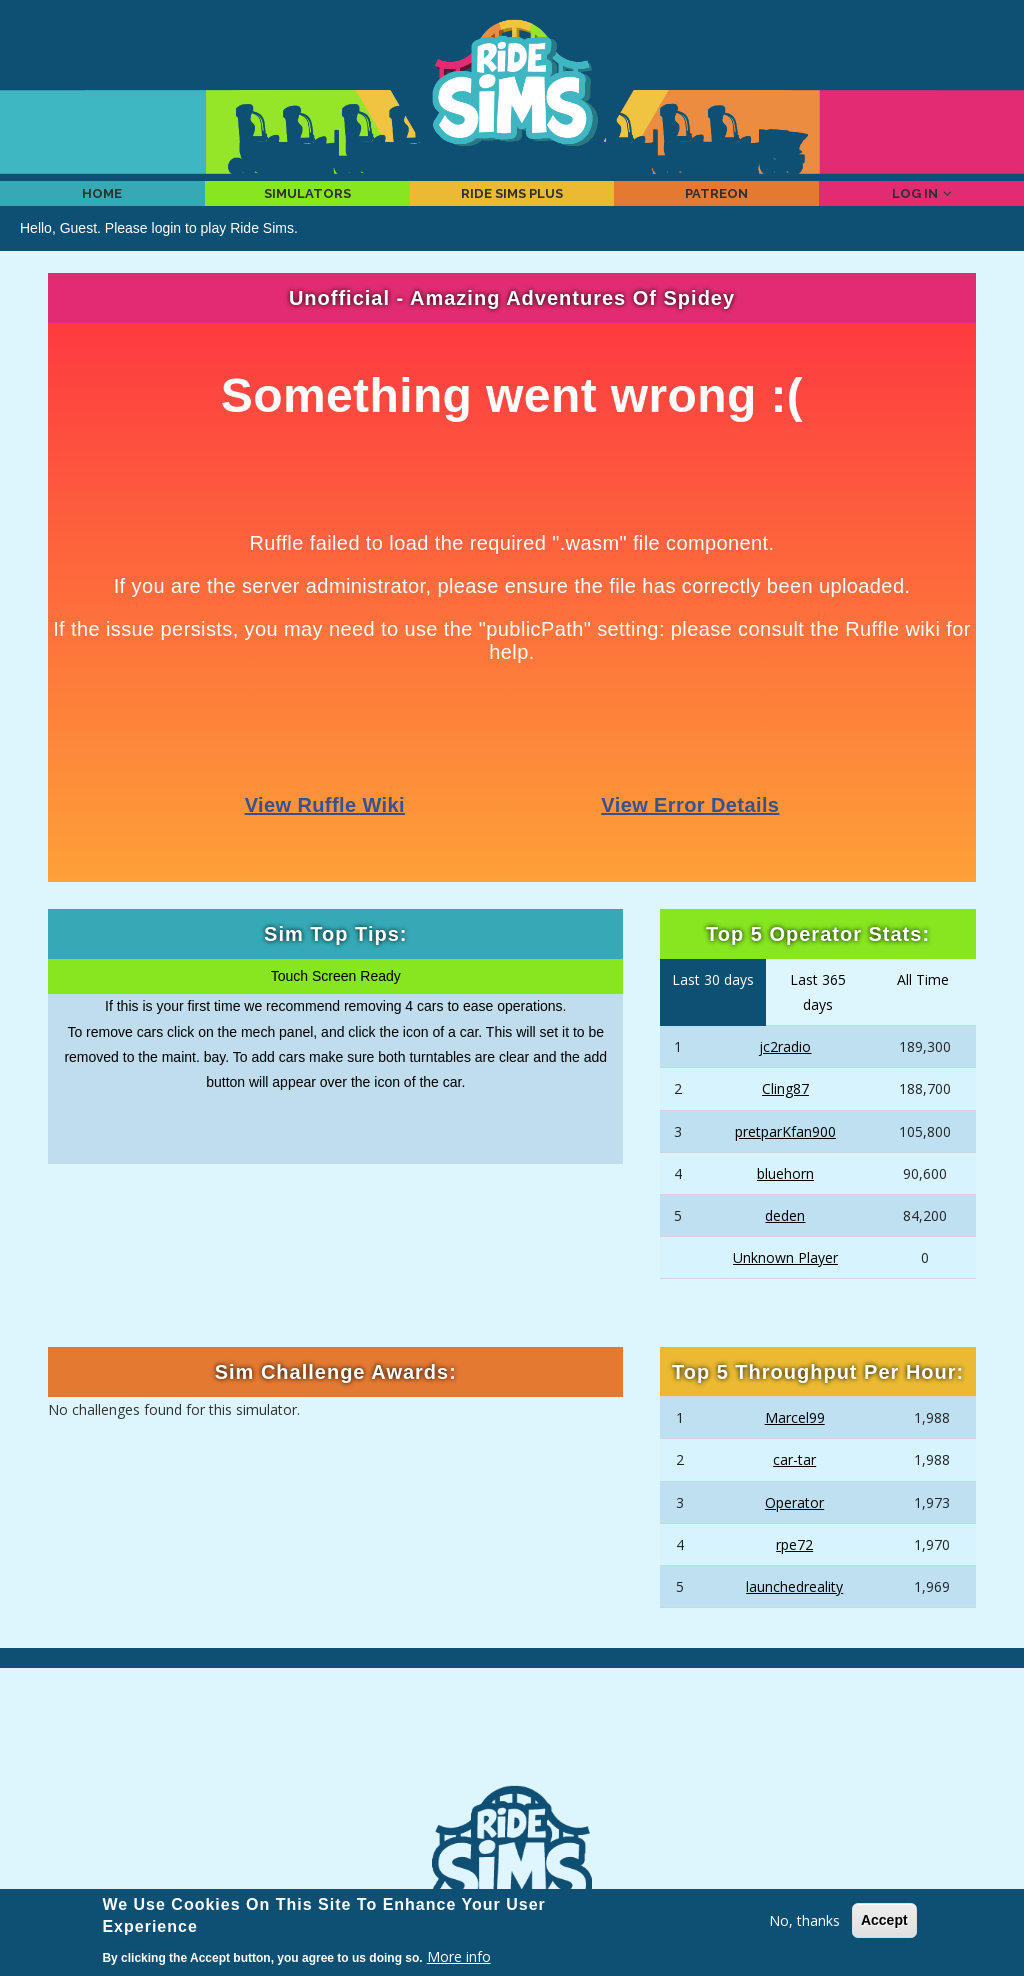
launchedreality (794, 1613)
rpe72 (794, 1571)
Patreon (717, 206)
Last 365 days (818, 1019)
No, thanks (804, 1920)
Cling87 (785, 1115)
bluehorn (785, 1199)
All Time (923, 1006)
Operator (794, 1528)
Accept (884, 1920)
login (167, 254)
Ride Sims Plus (511, 206)
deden (785, 1242)
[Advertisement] (512, 1755)
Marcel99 (795, 1444)
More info (459, 1956)
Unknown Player (785, 1284)
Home (102, 206)
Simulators (307, 206)
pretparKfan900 (785, 1157)
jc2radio (785, 1073)
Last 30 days (713, 1006)
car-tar (794, 1486)
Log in (922, 206)
